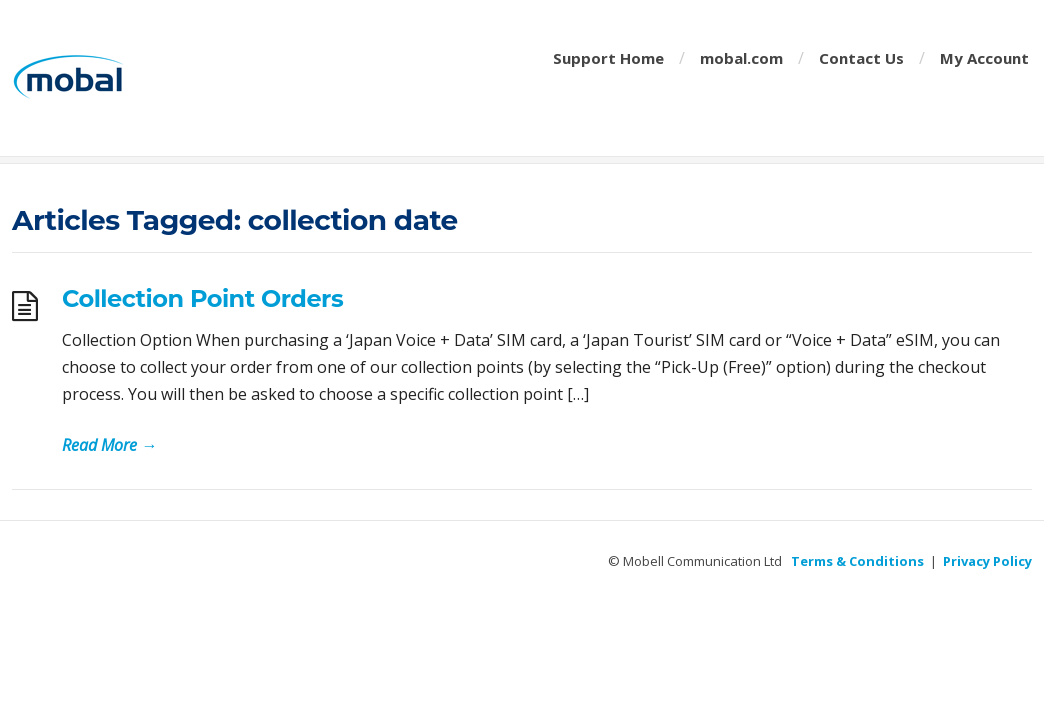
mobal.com (741, 58)
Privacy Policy (987, 561)
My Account (984, 58)
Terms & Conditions (857, 561)
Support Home (608, 58)
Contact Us (861, 58)
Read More (109, 445)
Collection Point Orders (202, 298)
